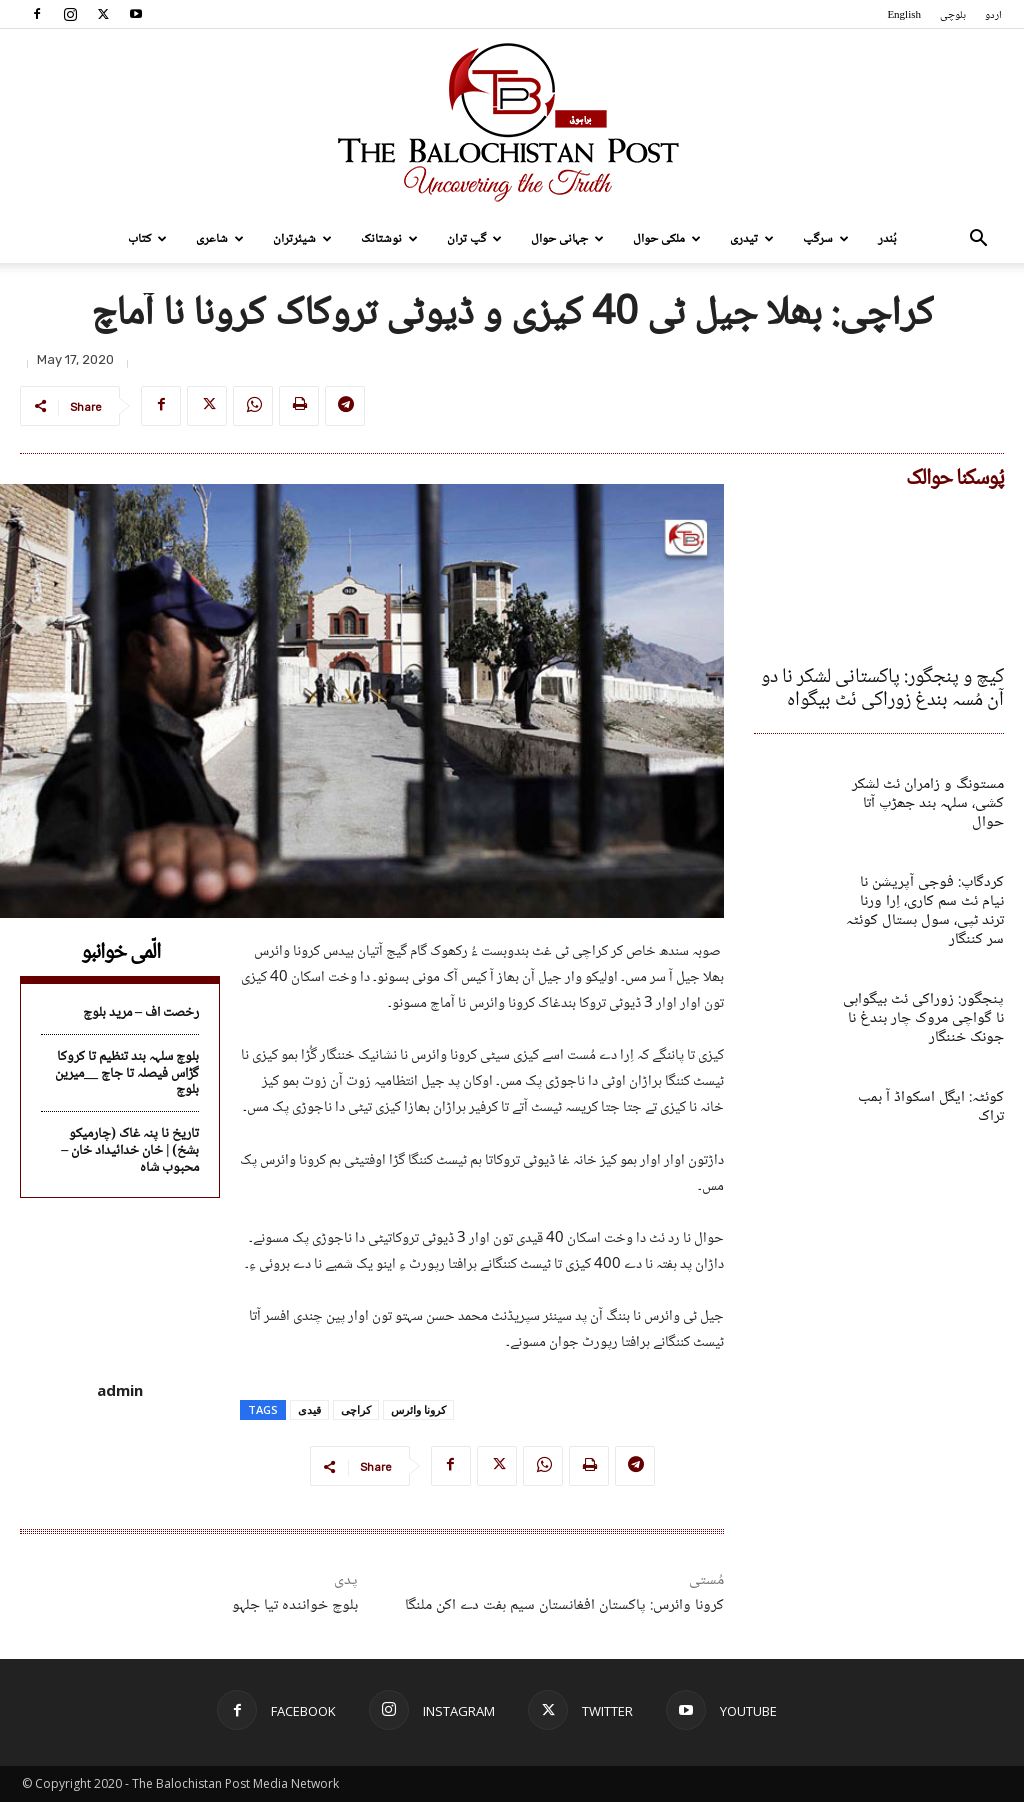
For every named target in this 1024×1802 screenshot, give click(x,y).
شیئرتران (302, 239)
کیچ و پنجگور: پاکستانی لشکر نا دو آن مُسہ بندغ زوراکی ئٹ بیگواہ (893, 685)
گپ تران (474, 239)
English (904, 15)
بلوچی (953, 15)
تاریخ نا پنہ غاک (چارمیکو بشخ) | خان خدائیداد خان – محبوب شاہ (130, 1151)
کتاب (147, 239)
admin (120, 1390)
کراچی (356, 1409)
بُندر (887, 239)
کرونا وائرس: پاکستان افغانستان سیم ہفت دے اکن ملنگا (564, 1605)
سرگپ (826, 239)
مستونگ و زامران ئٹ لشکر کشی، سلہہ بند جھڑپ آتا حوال (924, 782)
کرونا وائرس (418, 1409)
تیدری (752, 239)
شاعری (220, 239)
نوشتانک (389, 239)
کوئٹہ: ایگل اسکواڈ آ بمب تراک (930, 1042)
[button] (978, 240)
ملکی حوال (667, 239)
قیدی (309, 1409)
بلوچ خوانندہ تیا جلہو (295, 1605)
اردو (993, 15)
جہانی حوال (567, 239)
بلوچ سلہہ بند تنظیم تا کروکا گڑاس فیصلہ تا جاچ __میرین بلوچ (127, 1074)
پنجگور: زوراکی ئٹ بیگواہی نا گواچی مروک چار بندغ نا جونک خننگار (925, 967)
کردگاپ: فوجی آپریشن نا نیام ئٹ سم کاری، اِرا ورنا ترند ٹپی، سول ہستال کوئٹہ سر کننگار (921, 876)
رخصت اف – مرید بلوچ (141, 1013)
